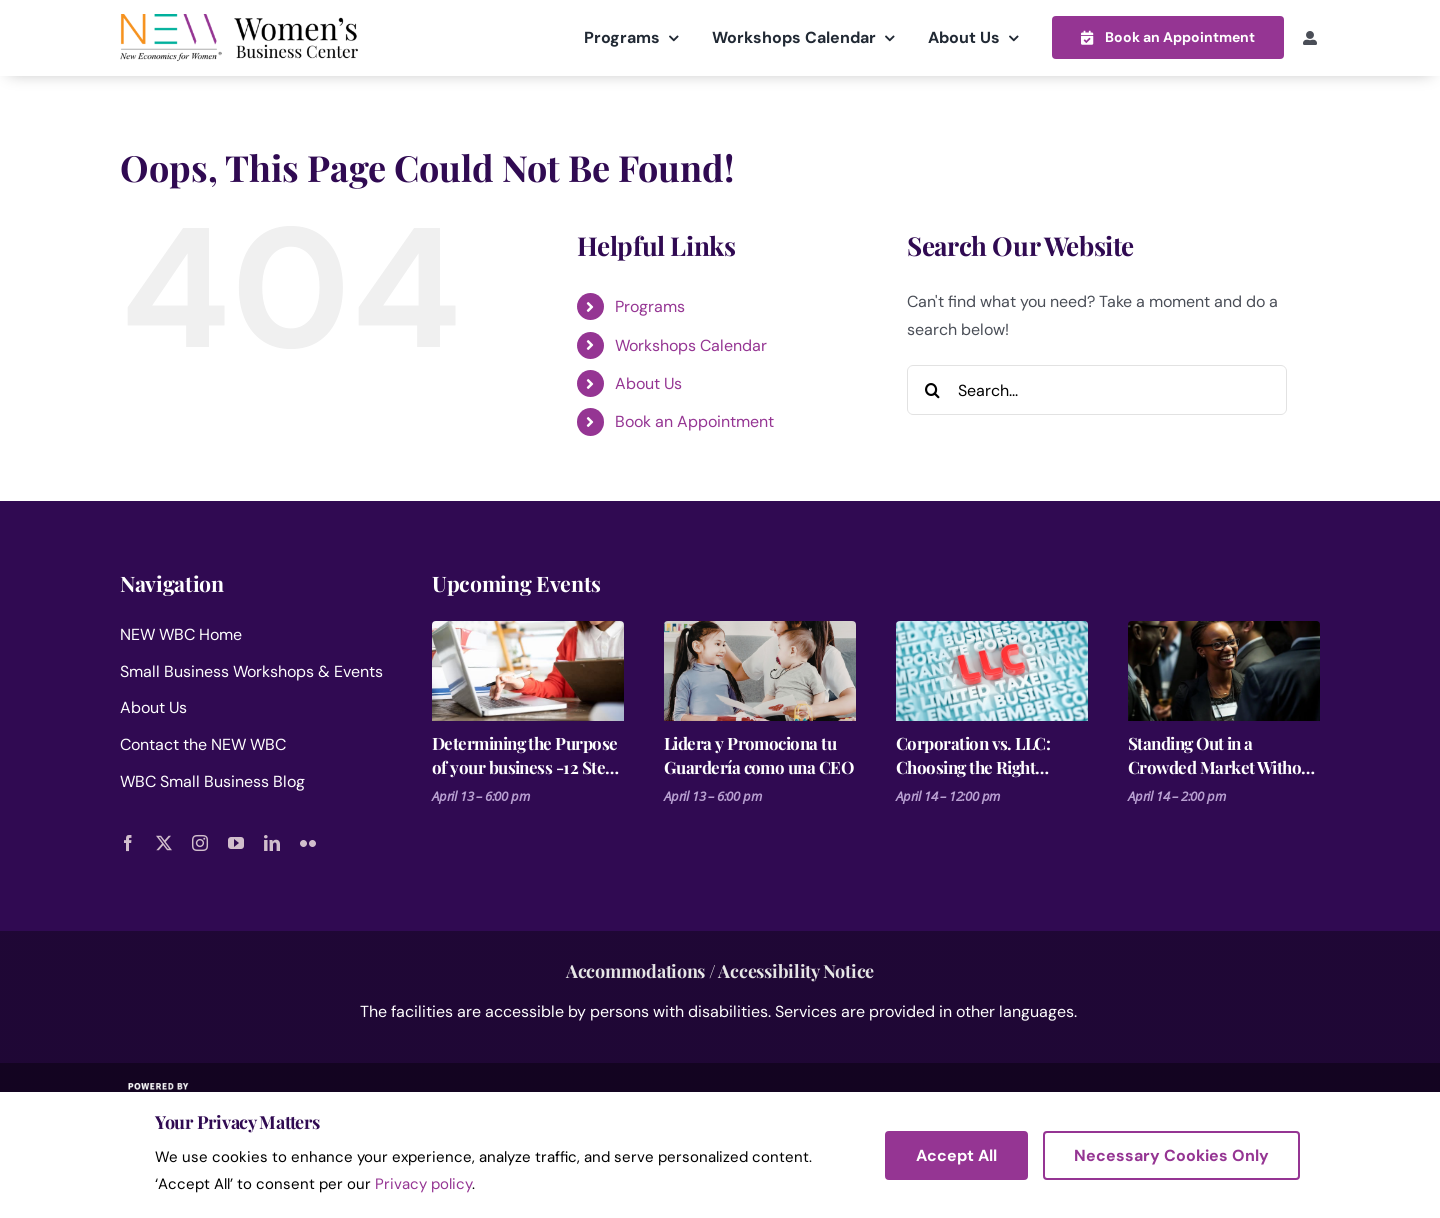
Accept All (956, 1155)
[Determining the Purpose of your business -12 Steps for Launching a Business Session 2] (528, 670)
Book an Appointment (694, 421)
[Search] (932, 389)
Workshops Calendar (691, 344)
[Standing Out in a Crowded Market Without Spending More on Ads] (1224, 670)
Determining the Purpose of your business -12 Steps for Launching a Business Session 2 (527, 754)
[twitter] (164, 842)
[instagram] (200, 842)
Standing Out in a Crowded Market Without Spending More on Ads (1222, 754)
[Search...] (1097, 389)
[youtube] (236, 842)
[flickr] (308, 842)
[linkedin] (272, 842)
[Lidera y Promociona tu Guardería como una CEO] (760, 670)
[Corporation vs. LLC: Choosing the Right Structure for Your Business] (992, 670)
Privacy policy (423, 1184)
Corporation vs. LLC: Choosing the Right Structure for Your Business (973, 754)
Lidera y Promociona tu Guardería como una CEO (758, 754)
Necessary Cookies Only (1171, 1155)
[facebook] (128, 842)
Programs (650, 305)
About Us (648, 382)
